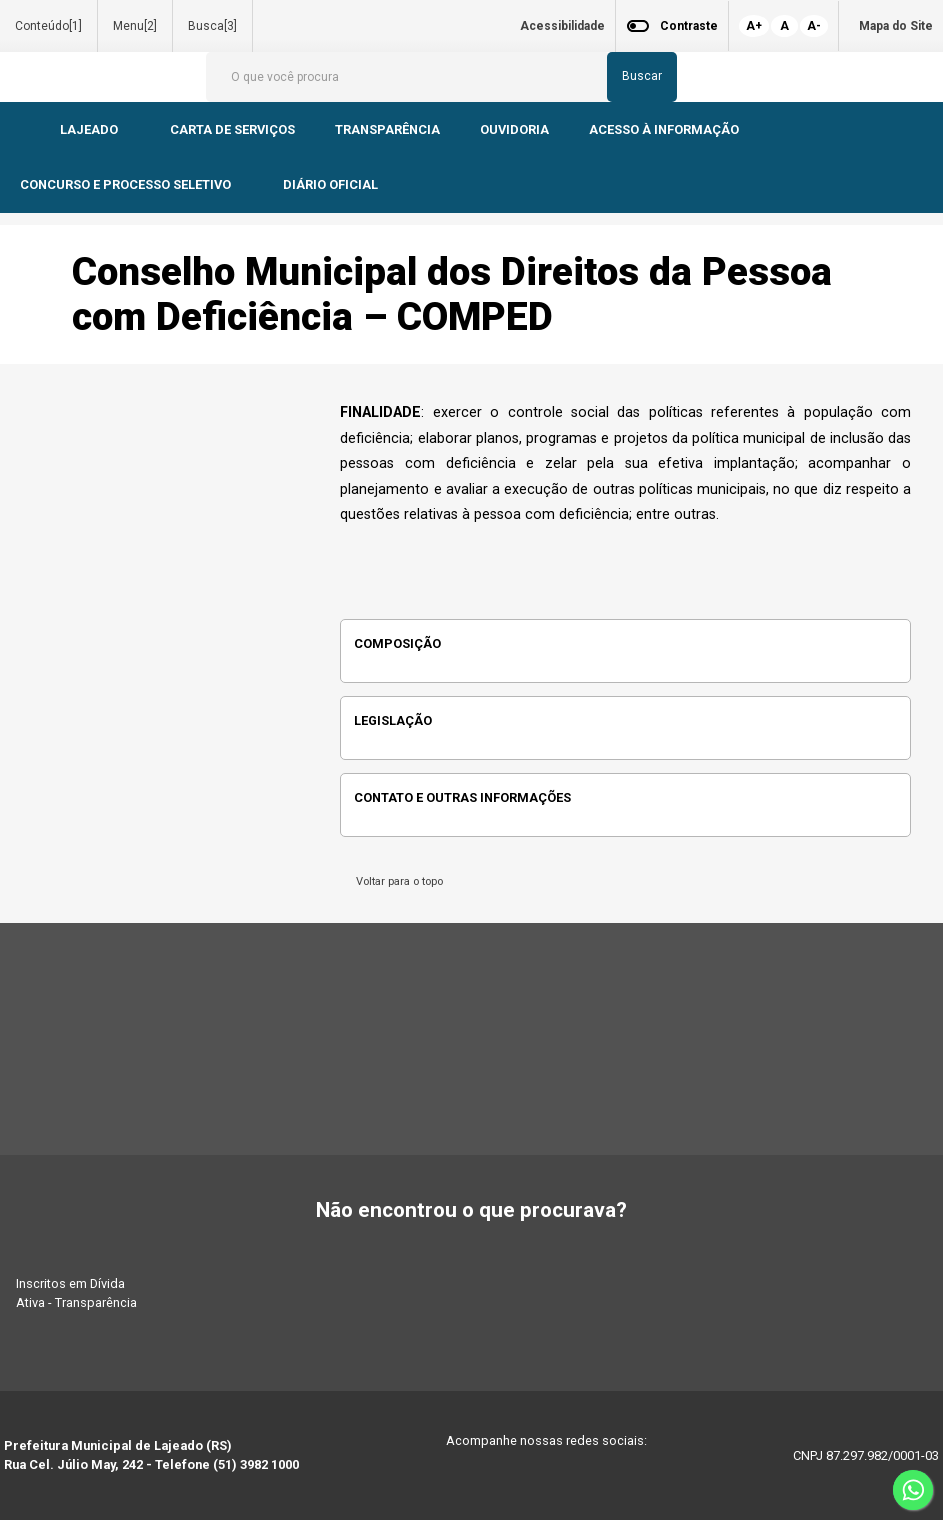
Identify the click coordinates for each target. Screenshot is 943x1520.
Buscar (642, 76)
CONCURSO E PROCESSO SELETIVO (127, 184)
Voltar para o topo (396, 881)
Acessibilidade (562, 26)
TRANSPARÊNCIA (387, 129)
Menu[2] (135, 26)
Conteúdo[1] (48, 26)
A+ (754, 26)
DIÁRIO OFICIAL (332, 184)
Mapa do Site (896, 26)
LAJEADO (90, 129)
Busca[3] (212, 26)
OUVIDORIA (514, 129)
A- (814, 26)
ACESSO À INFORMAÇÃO (664, 129)
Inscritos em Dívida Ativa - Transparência (76, 1293)
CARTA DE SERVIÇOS (232, 129)
